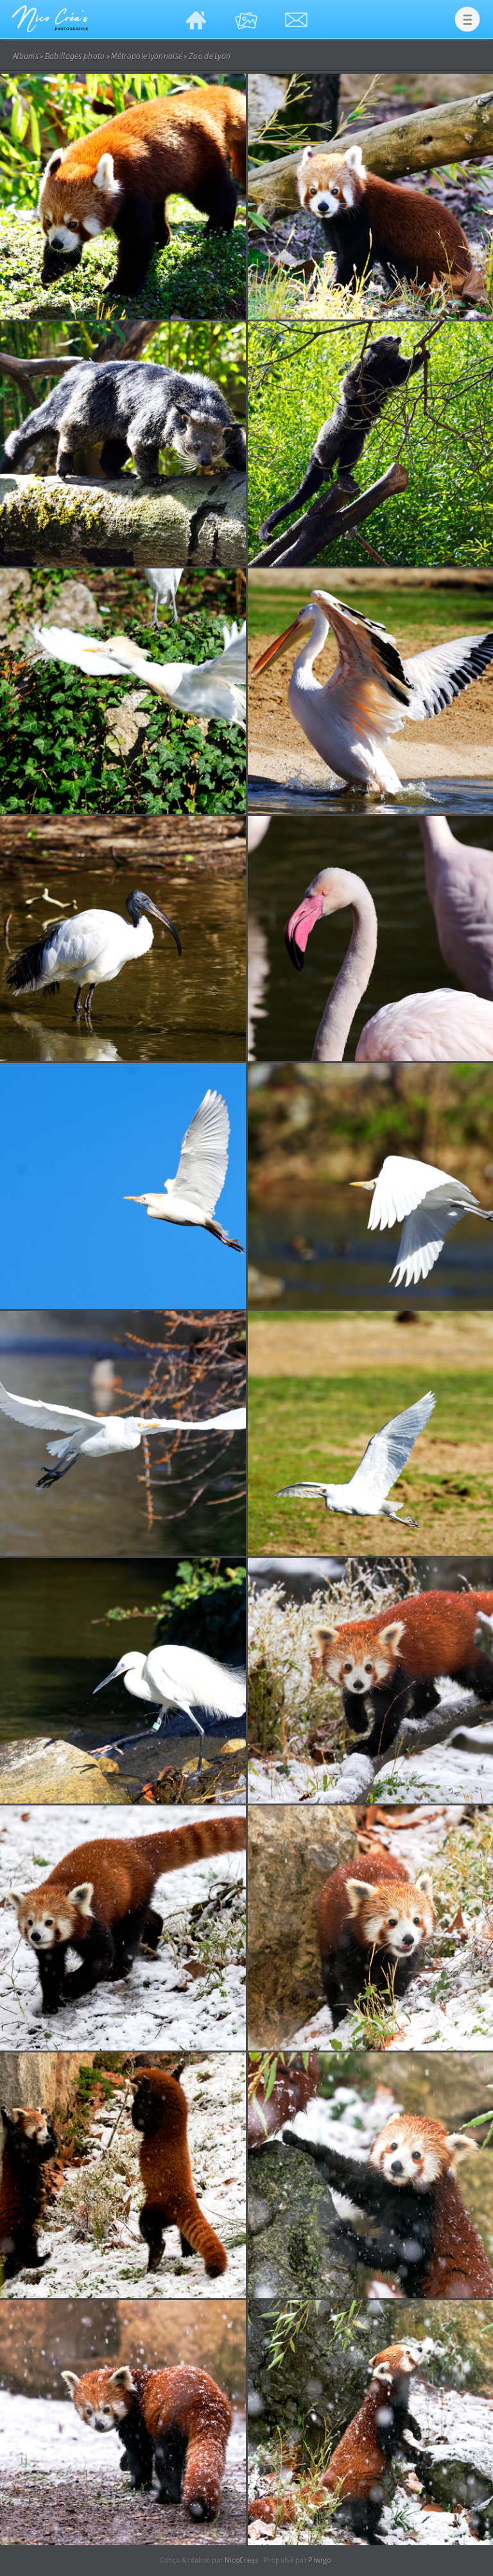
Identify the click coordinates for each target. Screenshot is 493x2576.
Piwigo (319, 2559)
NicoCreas (242, 2559)
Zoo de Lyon (209, 56)
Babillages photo (75, 56)
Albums (26, 56)
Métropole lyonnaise (146, 56)
